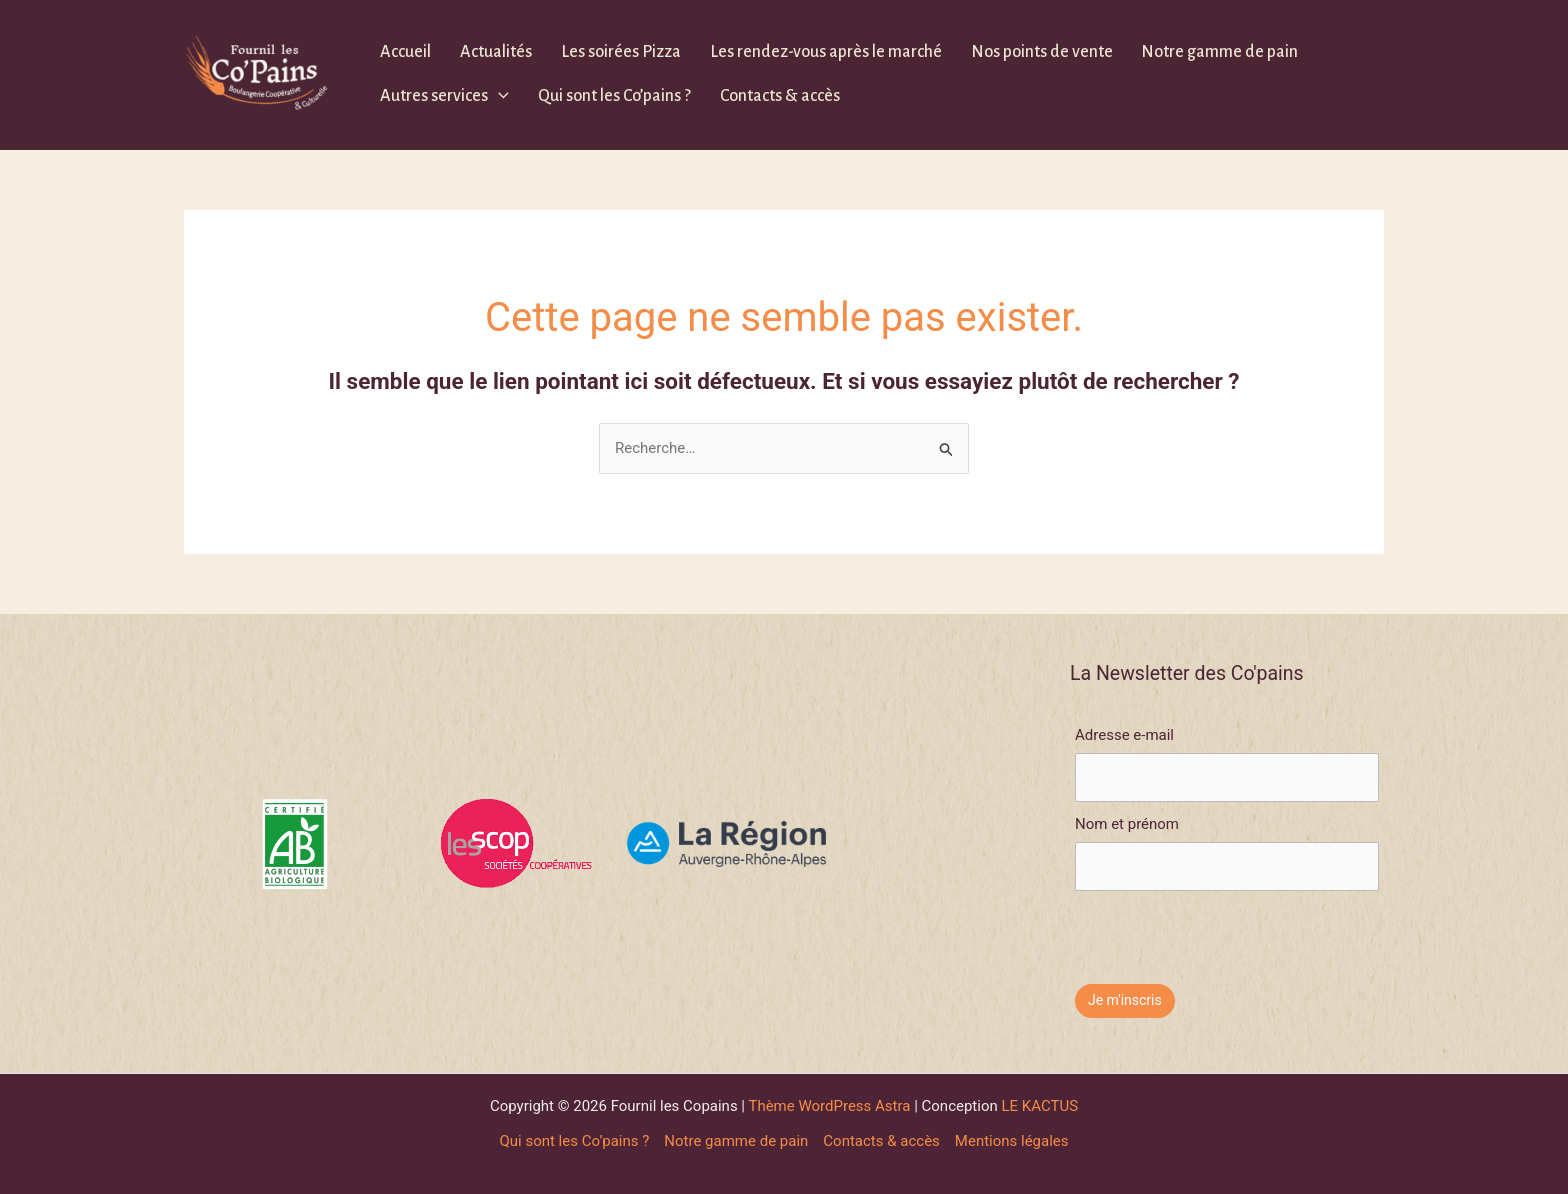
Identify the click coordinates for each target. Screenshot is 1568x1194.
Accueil (405, 52)
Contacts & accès (780, 96)
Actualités (496, 52)
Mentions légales (1012, 1141)
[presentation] (1227, 930)
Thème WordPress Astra (829, 1106)
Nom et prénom (1127, 824)
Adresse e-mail (1124, 735)
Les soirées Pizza (621, 52)
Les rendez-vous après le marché (826, 52)
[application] (498, 96)
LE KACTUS (1040, 1106)
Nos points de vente (1042, 52)
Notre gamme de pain (1219, 52)
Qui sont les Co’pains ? (614, 96)
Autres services (444, 96)
